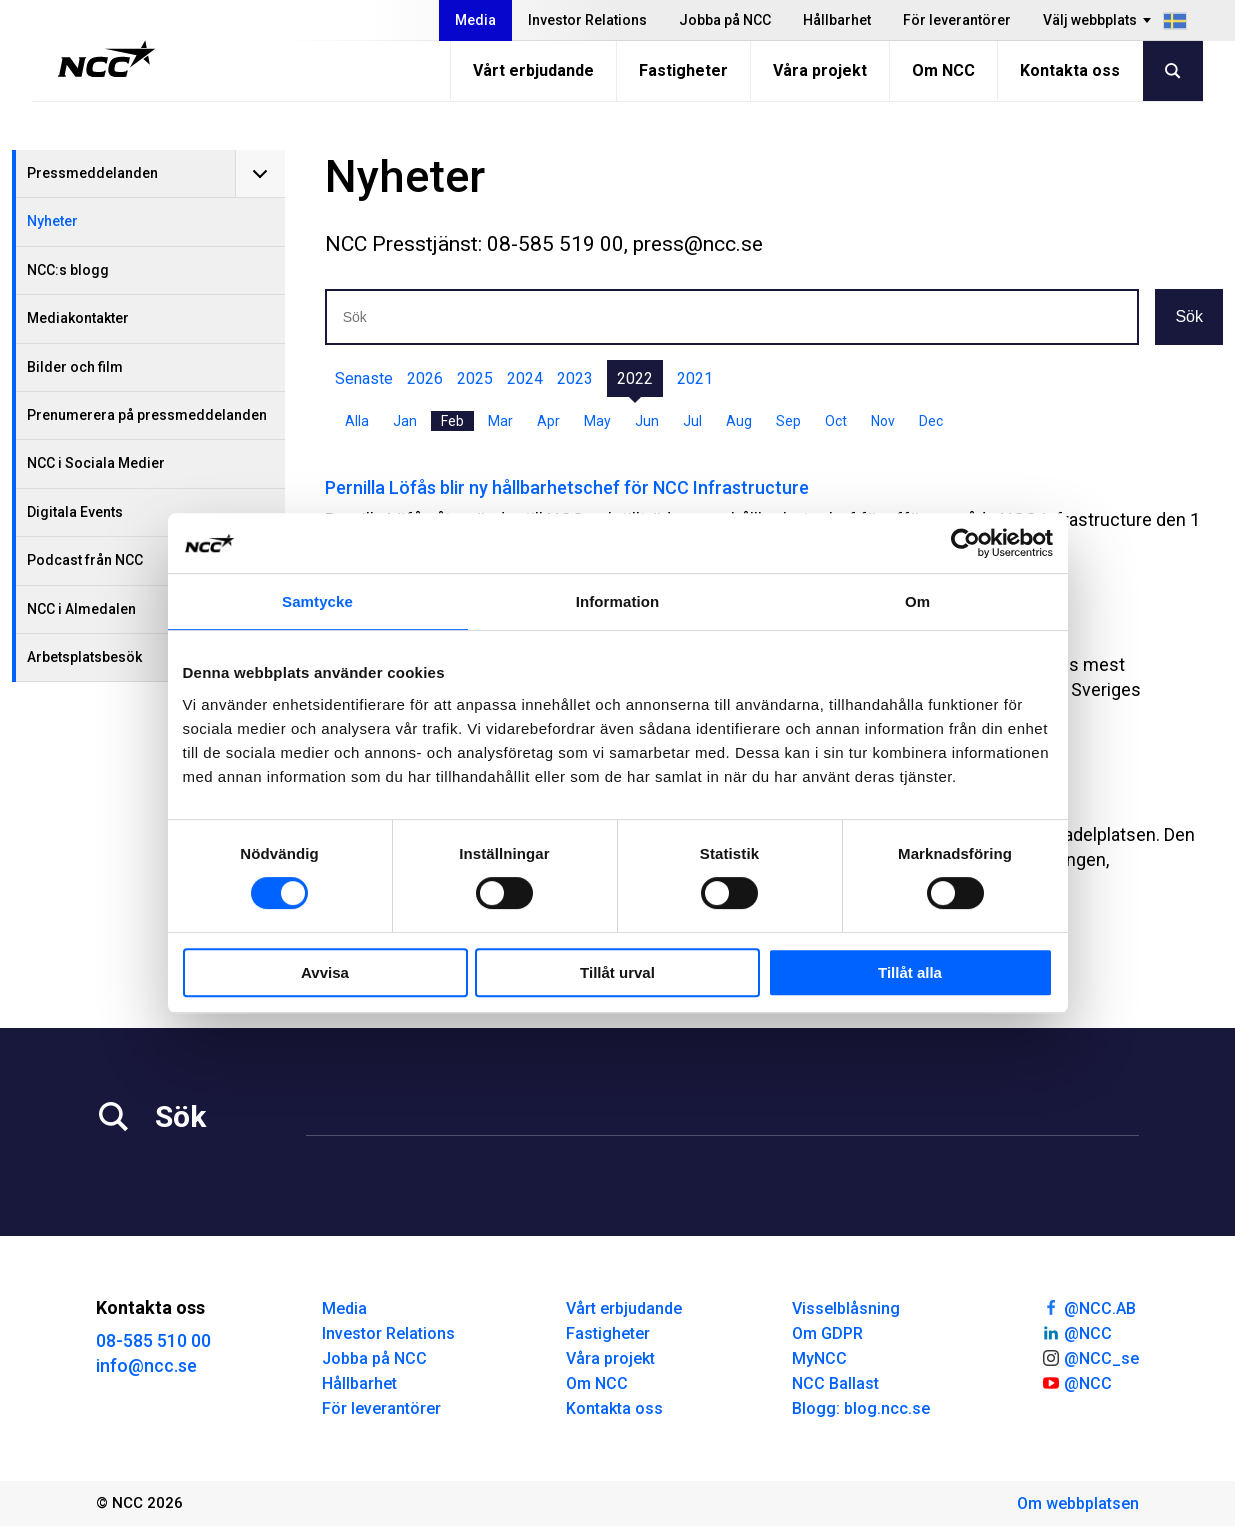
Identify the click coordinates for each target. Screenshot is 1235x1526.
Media (475, 20)
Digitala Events (75, 512)
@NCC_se (1090, 1357)
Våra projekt (820, 70)
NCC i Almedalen (81, 609)
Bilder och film (75, 367)
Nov (883, 421)
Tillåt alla (910, 972)
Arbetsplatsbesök (84, 657)
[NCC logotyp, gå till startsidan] (106, 59)
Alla (357, 421)
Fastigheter (683, 70)
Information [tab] (618, 601)
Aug (739, 421)
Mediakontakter (78, 318)
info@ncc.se (146, 1365)
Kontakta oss (1070, 70)
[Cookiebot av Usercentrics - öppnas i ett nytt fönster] (965, 543)
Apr (548, 421)
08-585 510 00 (153, 1340)
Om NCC (943, 70)
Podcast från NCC (85, 560)
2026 (425, 378)
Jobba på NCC (725, 20)
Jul (692, 421)
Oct (836, 421)
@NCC (1076, 1332)
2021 (695, 378)
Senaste (364, 378)
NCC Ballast (835, 1383)
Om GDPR (827, 1333)
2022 (635, 378)
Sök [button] (1189, 316)
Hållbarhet (837, 20)
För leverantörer (957, 20)
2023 (575, 378)
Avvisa (325, 972)
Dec (931, 421)
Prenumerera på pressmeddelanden (147, 415)
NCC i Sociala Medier (96, 463)
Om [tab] (917, 601)
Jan (405, 421)
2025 (475, 378)
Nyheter (52, 221)
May (597, 421)
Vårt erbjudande (533, 70)
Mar (500, 421)
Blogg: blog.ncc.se (861, 1408)
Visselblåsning (846, 1308)
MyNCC (819, 1358)
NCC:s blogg (68, 270)
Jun (647, 421)
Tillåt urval (617, 972)
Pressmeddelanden (92, 173)
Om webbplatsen (1078, 1503)
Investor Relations (587, 20)
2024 (525, 378)
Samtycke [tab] (317, 601)
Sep (788, 421)
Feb (452, 421)
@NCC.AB (1088, 1307)
